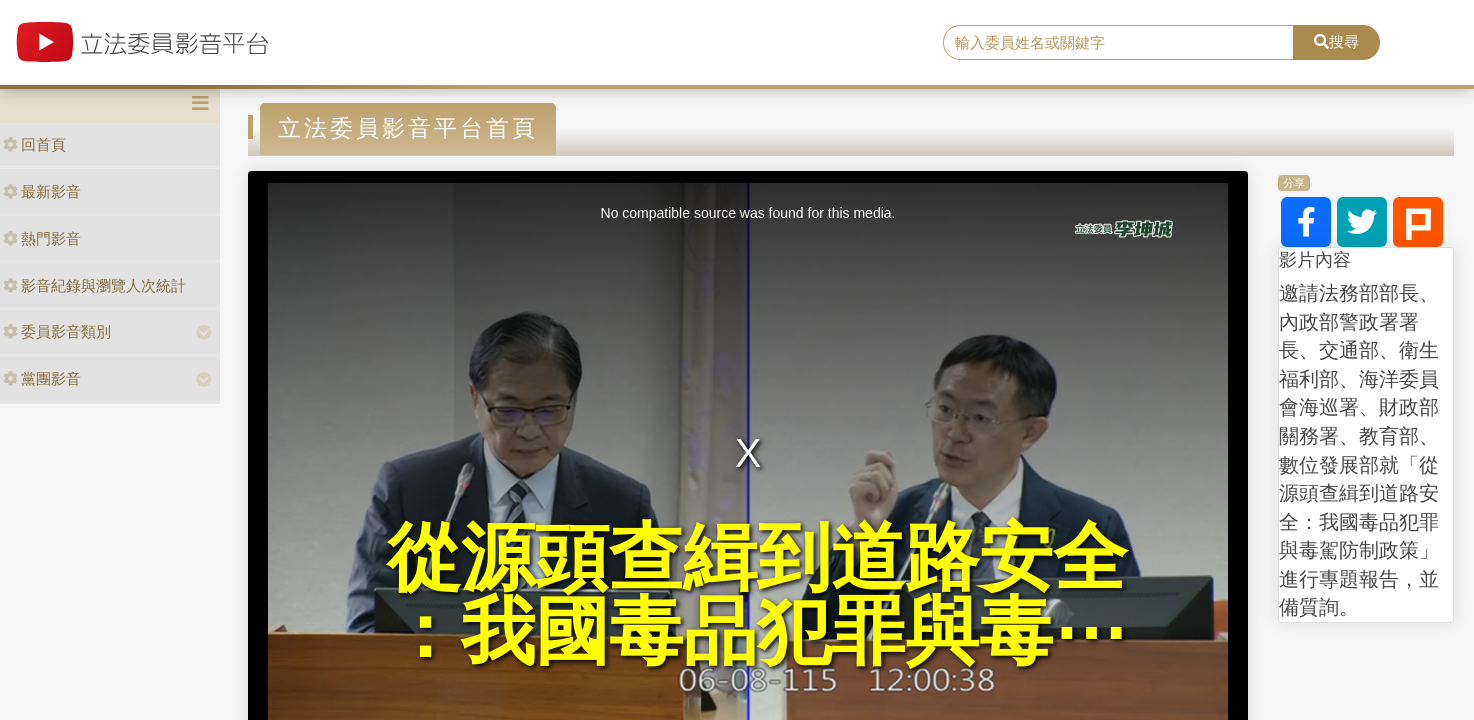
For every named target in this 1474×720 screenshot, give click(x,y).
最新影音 (42, 191)
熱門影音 (42, 238)
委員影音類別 (57, 331)
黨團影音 (42, 378)
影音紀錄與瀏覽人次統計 (94, 285)
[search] (1118, 43)
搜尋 (1336, 41)
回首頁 (34, 144)
